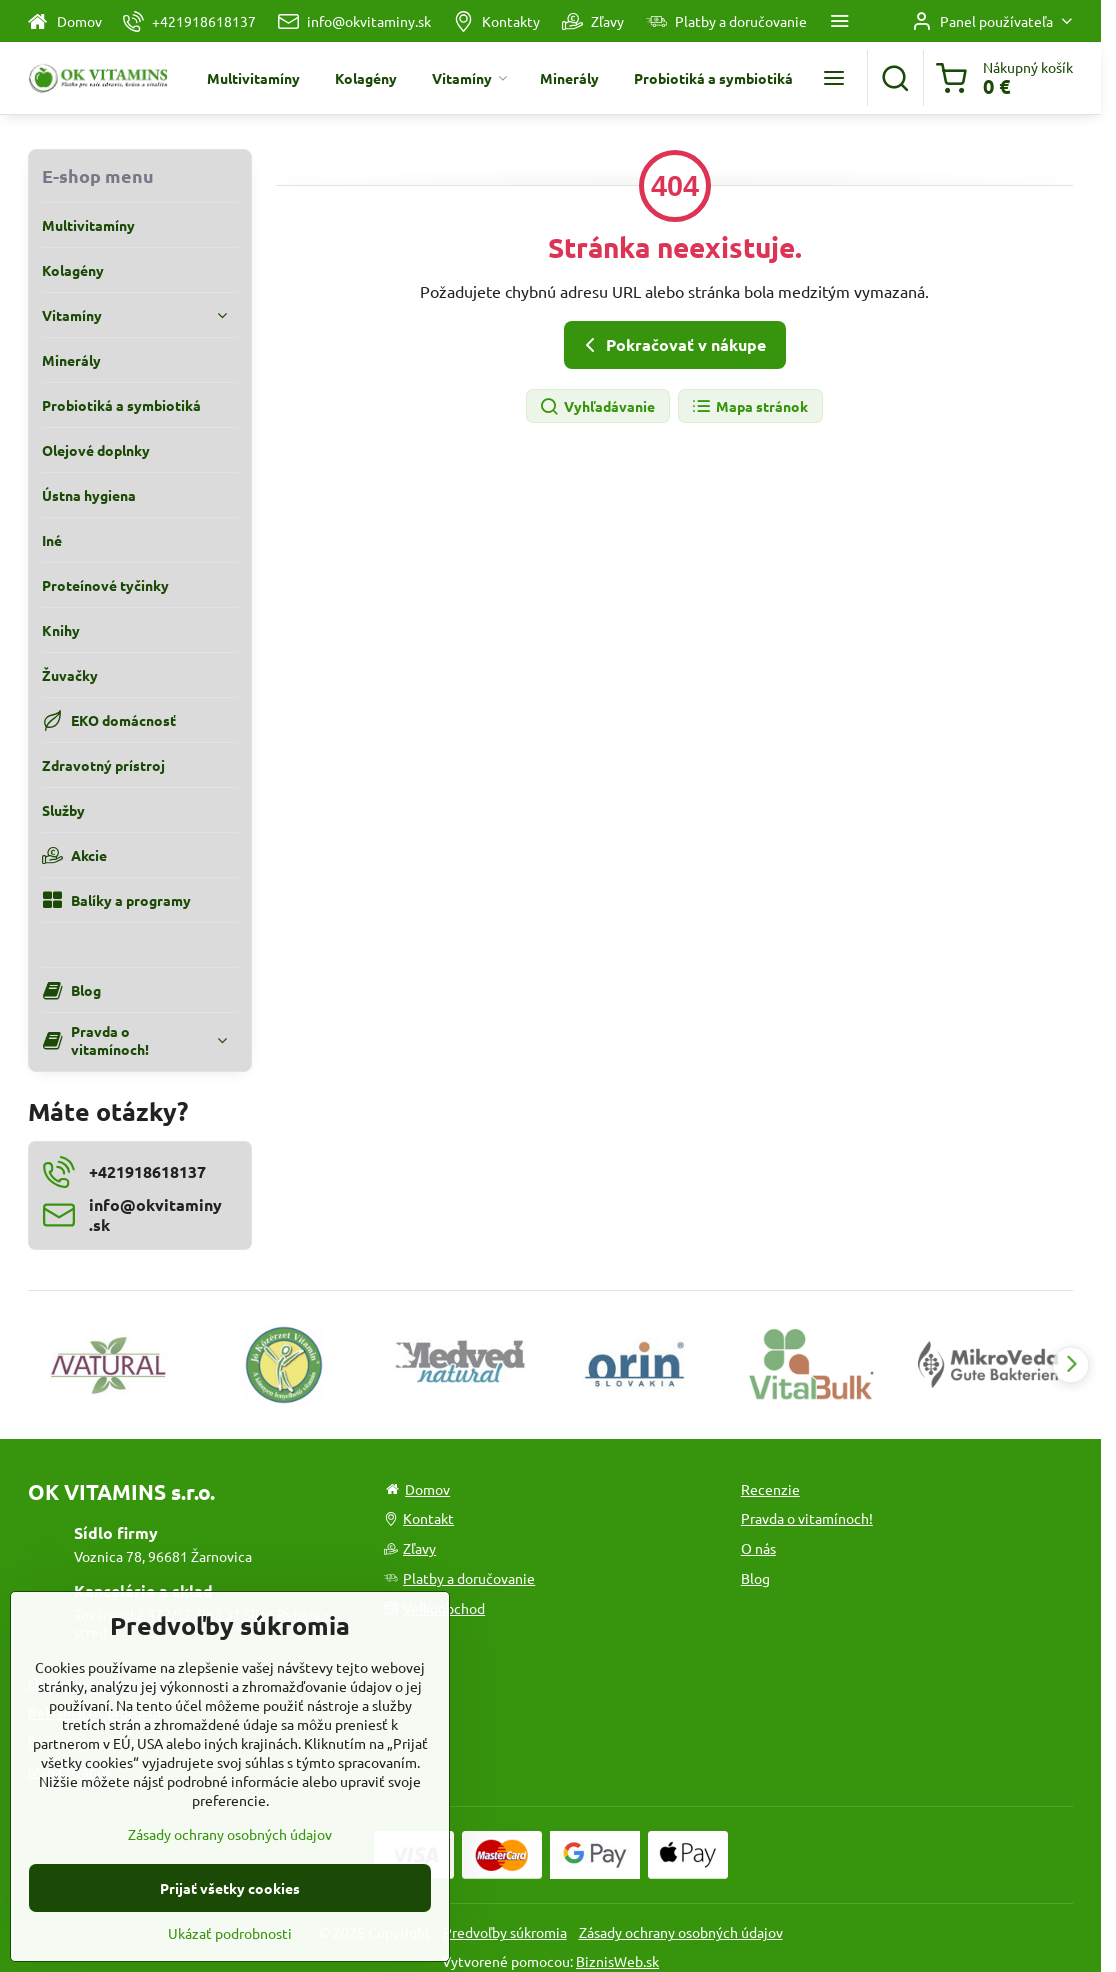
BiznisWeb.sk (617, 1961)
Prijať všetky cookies (230, 1941)
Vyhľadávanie (597, 407)
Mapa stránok (749, 407)
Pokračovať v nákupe (672, 345)
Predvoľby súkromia (505, 1932)
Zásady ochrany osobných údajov (681, 1932)
